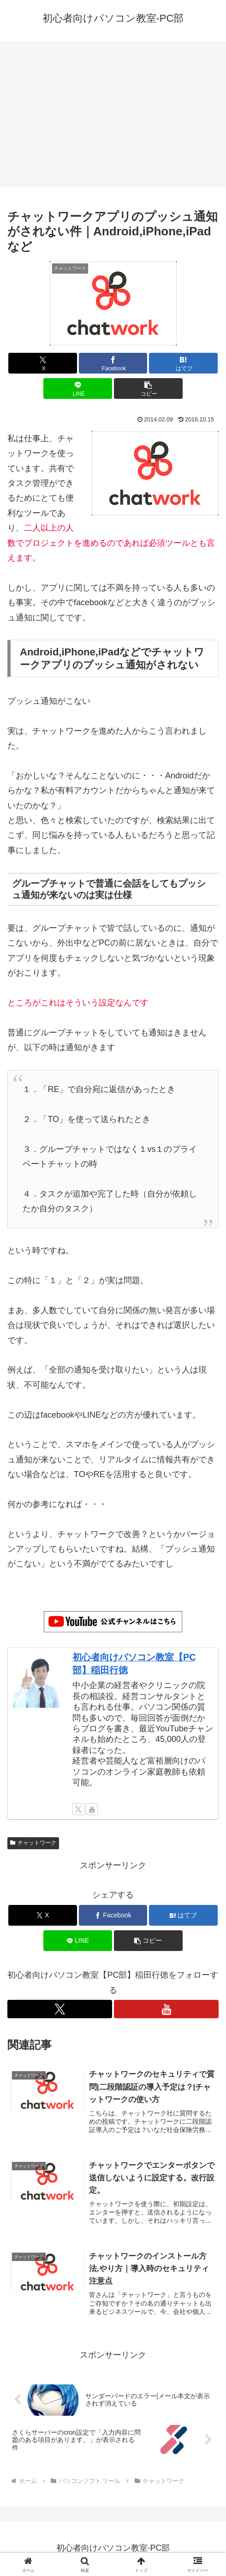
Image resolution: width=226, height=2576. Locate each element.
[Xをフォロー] (78, 1809)
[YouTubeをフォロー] (92, 1809)
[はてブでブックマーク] (183, 363)
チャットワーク (33, 1843)
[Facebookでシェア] (113, 363)
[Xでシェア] (42, 363)
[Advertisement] (113, 117)
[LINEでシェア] (77, 388)
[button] (148, 388)
